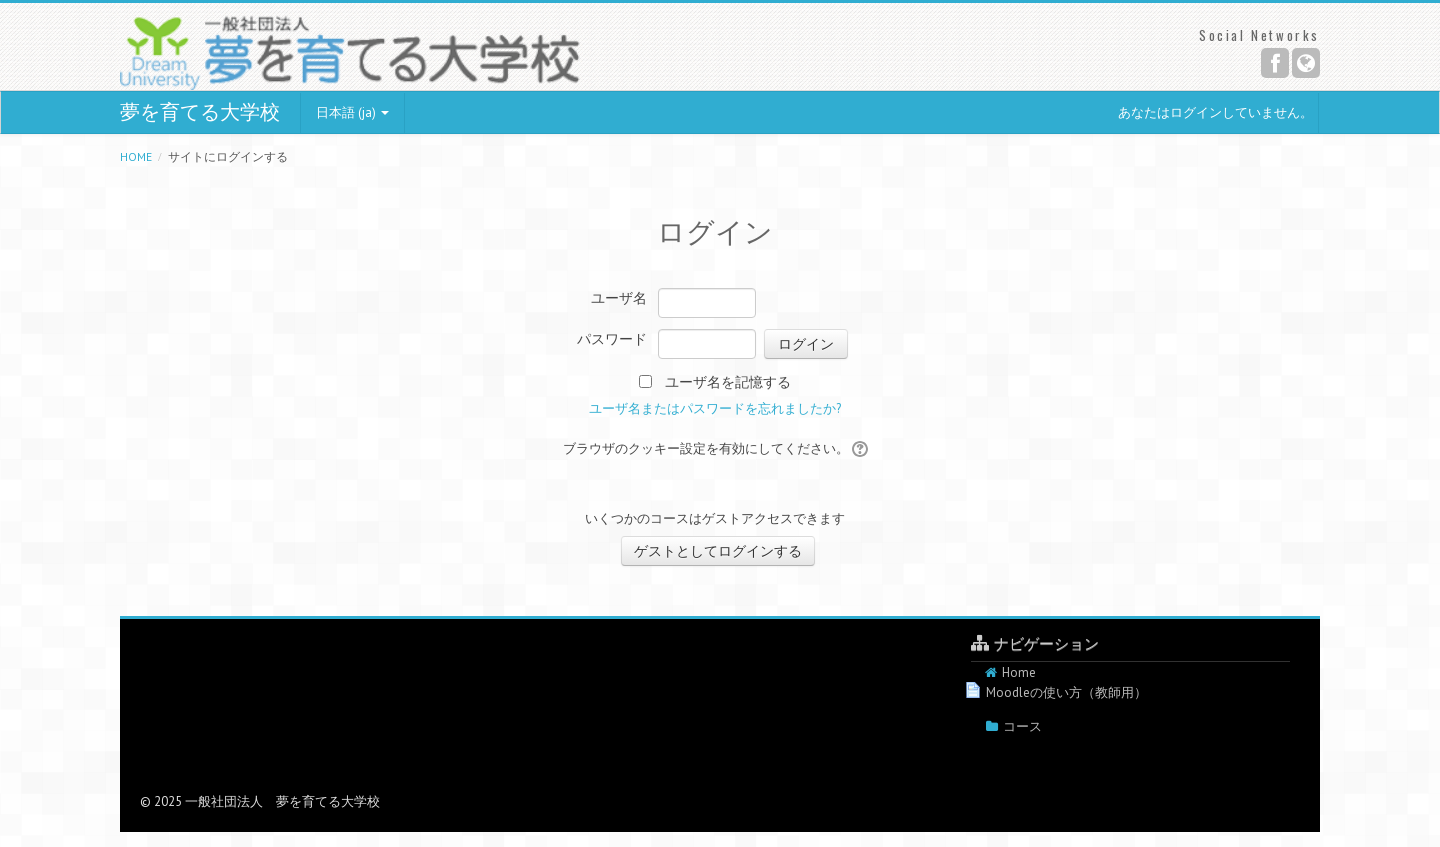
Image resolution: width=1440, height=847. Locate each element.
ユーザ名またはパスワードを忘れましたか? (715, 408)
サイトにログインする (228, 156)
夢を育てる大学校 (200, 112)
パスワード (612, 339)
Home (136, 156)
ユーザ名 (619, 298)
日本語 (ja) (352, 112)
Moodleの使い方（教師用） (1066, 692)
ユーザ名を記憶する (728, 382)
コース (1022, 726)
